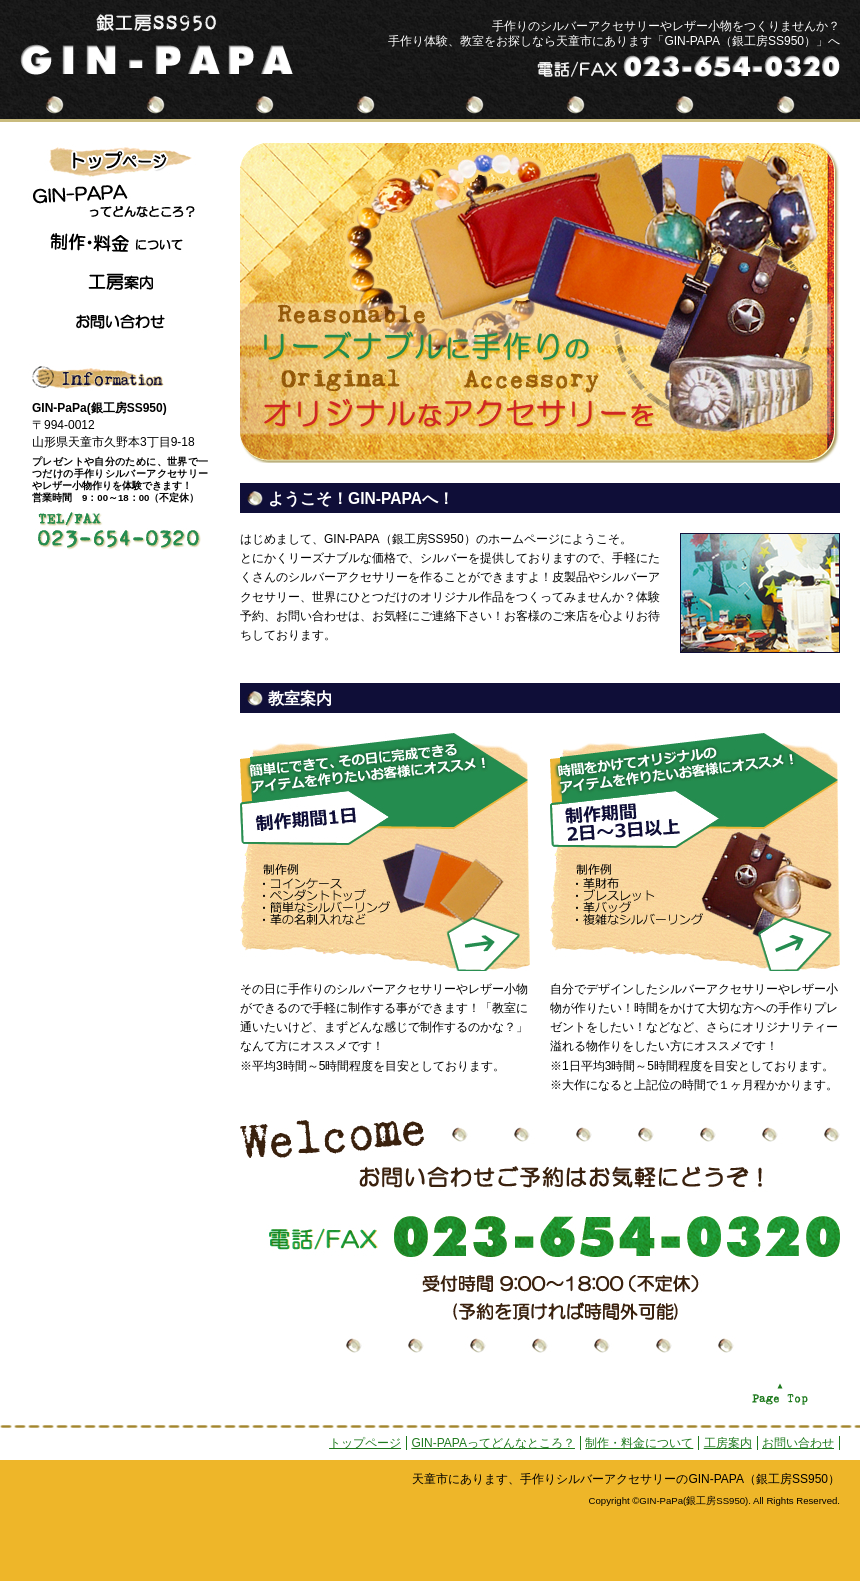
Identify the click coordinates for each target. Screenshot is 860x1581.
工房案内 (728, 1443)
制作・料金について (639, 1443)
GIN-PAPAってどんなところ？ (493, 1443)
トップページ (365, 1443)
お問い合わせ (798, 1443)
